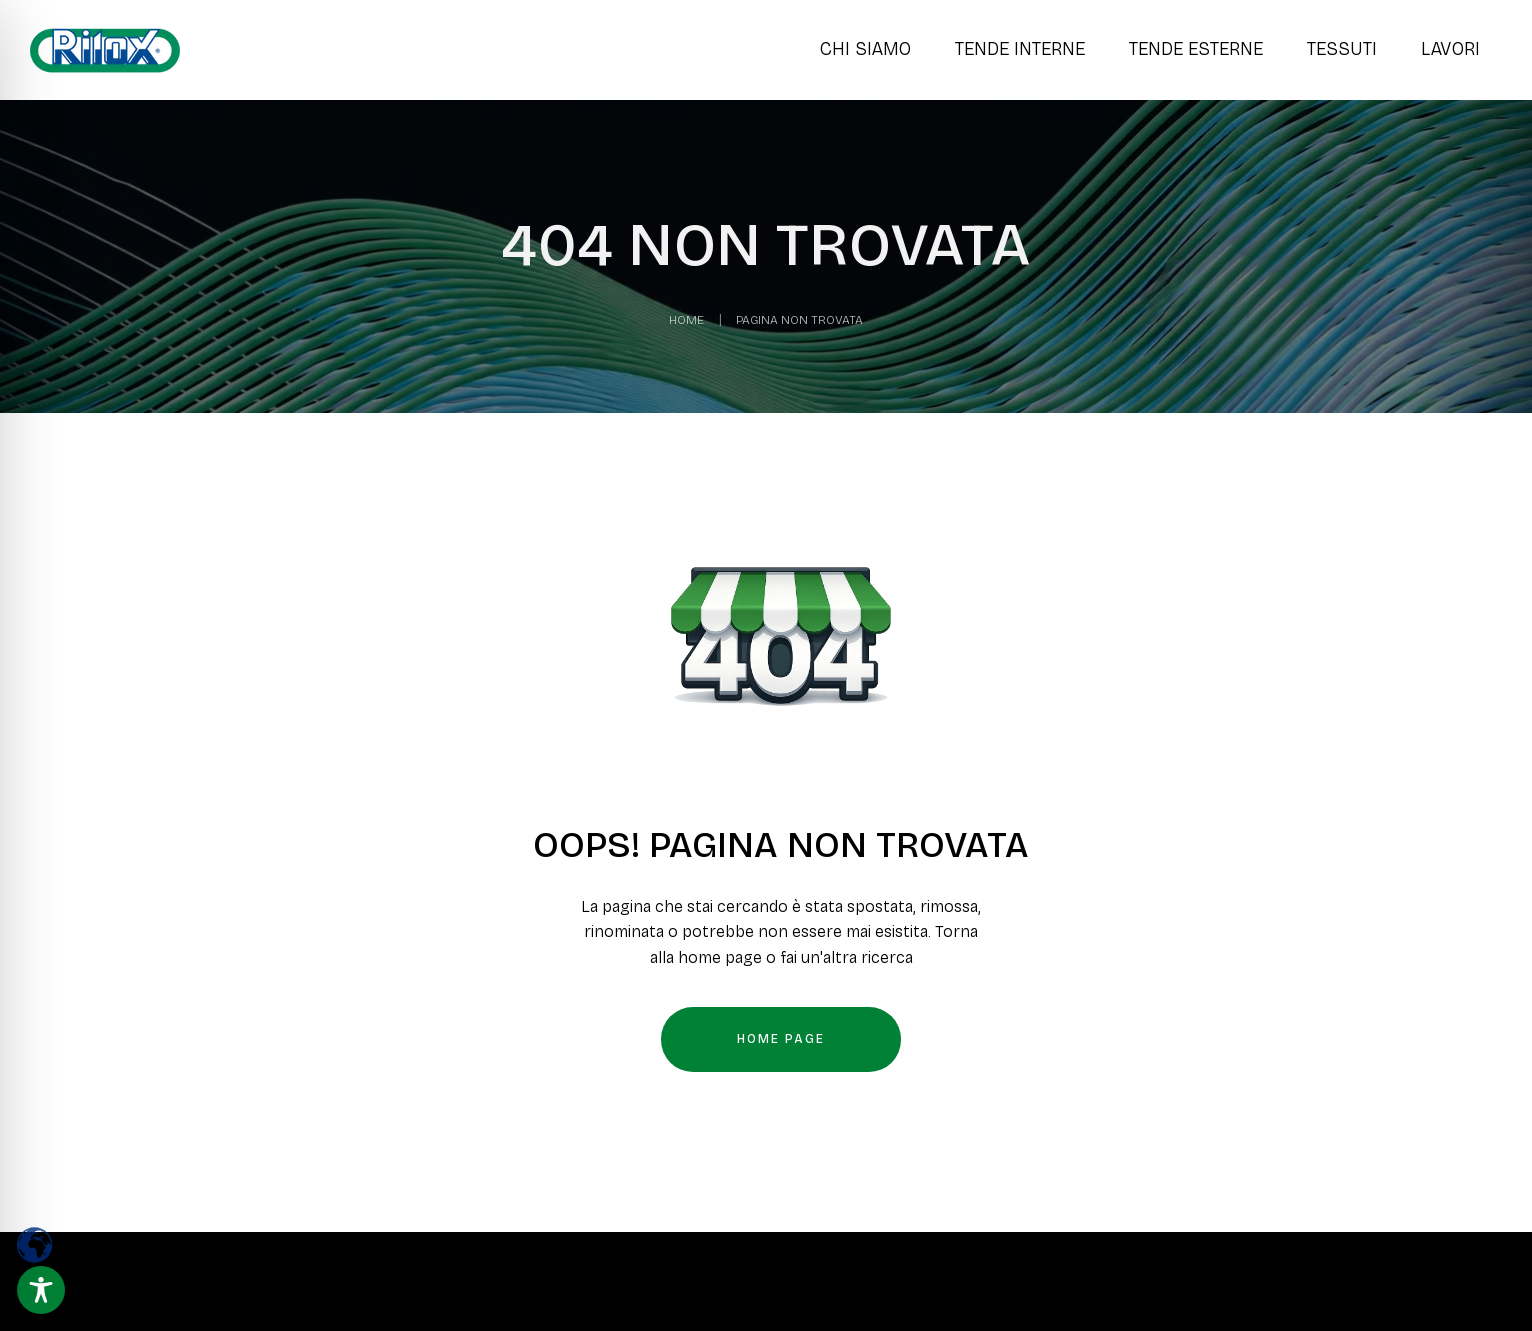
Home (686, 320)
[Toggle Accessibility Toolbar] (41, 1290)
